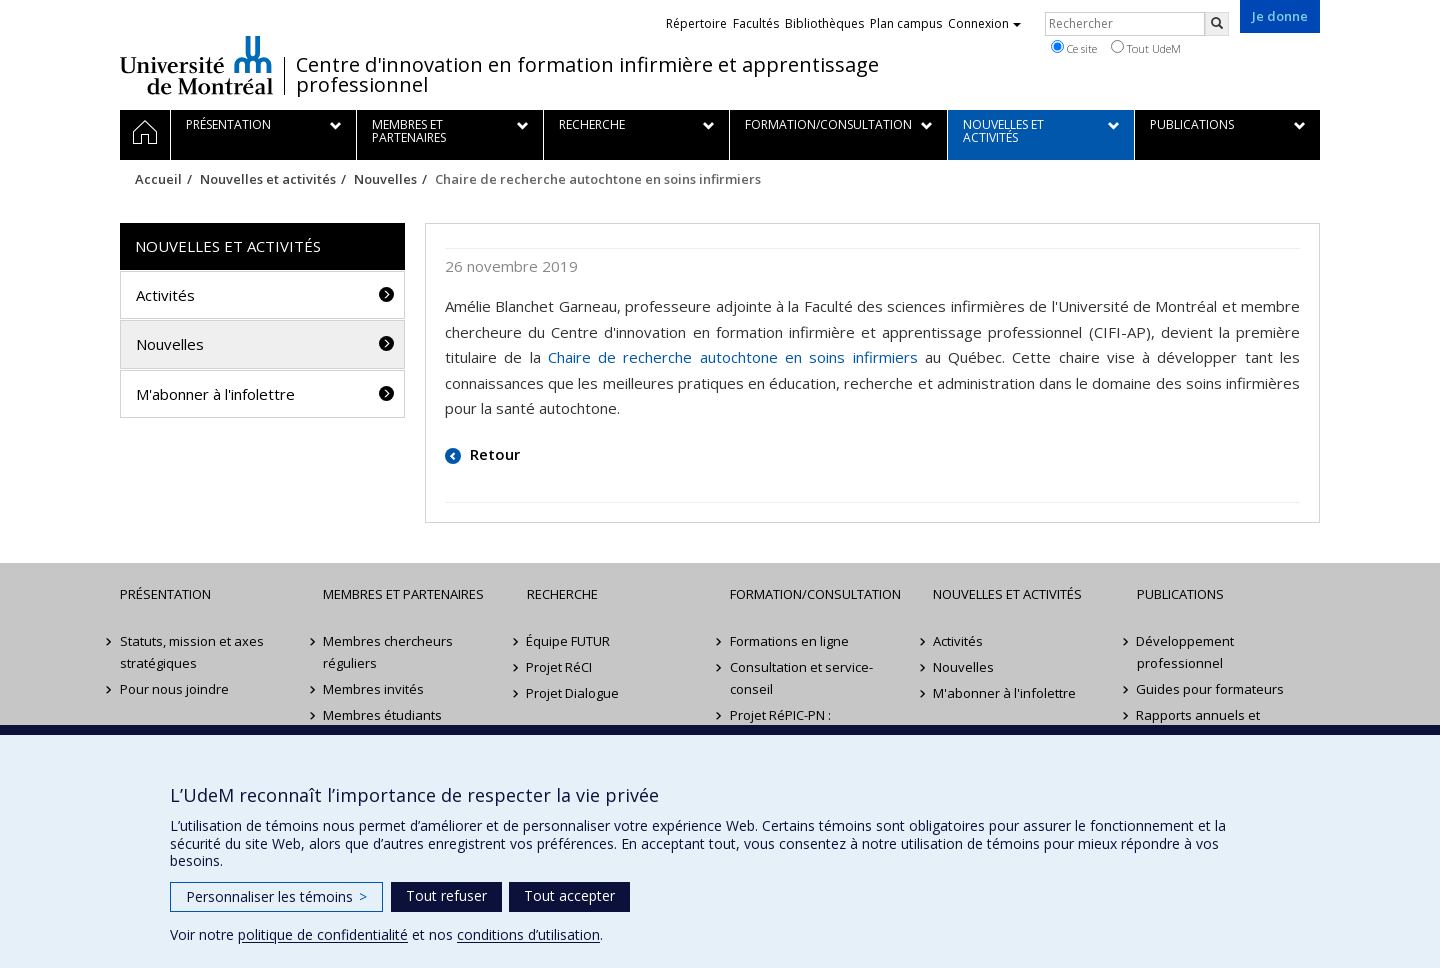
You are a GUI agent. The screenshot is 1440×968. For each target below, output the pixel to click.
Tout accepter (569, 895)
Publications (1180, 594)
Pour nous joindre (174, 689)
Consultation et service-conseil (801, 678)
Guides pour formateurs (1211, 689)
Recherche (562, 594)
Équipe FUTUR (569, 641)
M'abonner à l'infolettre (215, 394)
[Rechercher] (1217, 24)
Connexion (984, 23)
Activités (165, 295)
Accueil (158, 179)
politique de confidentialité (323, 934)
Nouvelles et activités (268, 179)
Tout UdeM (1146, 48)
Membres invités (373, 689)
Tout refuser (446, 895)
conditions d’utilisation (528, 934)
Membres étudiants (382, 715)
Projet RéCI (560, 667)
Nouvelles (385, 179)
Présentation (165, 594)
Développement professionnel (1186, 652)
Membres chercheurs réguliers (388, 652)
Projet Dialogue (573, 693)
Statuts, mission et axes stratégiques (192, 652)
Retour (493, 454)
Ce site (1074, 48)
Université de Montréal (196, 65)
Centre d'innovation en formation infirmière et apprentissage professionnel (587, 75)
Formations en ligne (789, 641)
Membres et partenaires (403, 594)
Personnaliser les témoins (276, 896)
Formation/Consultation (815, 594)
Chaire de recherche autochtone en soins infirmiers (733, 357)
